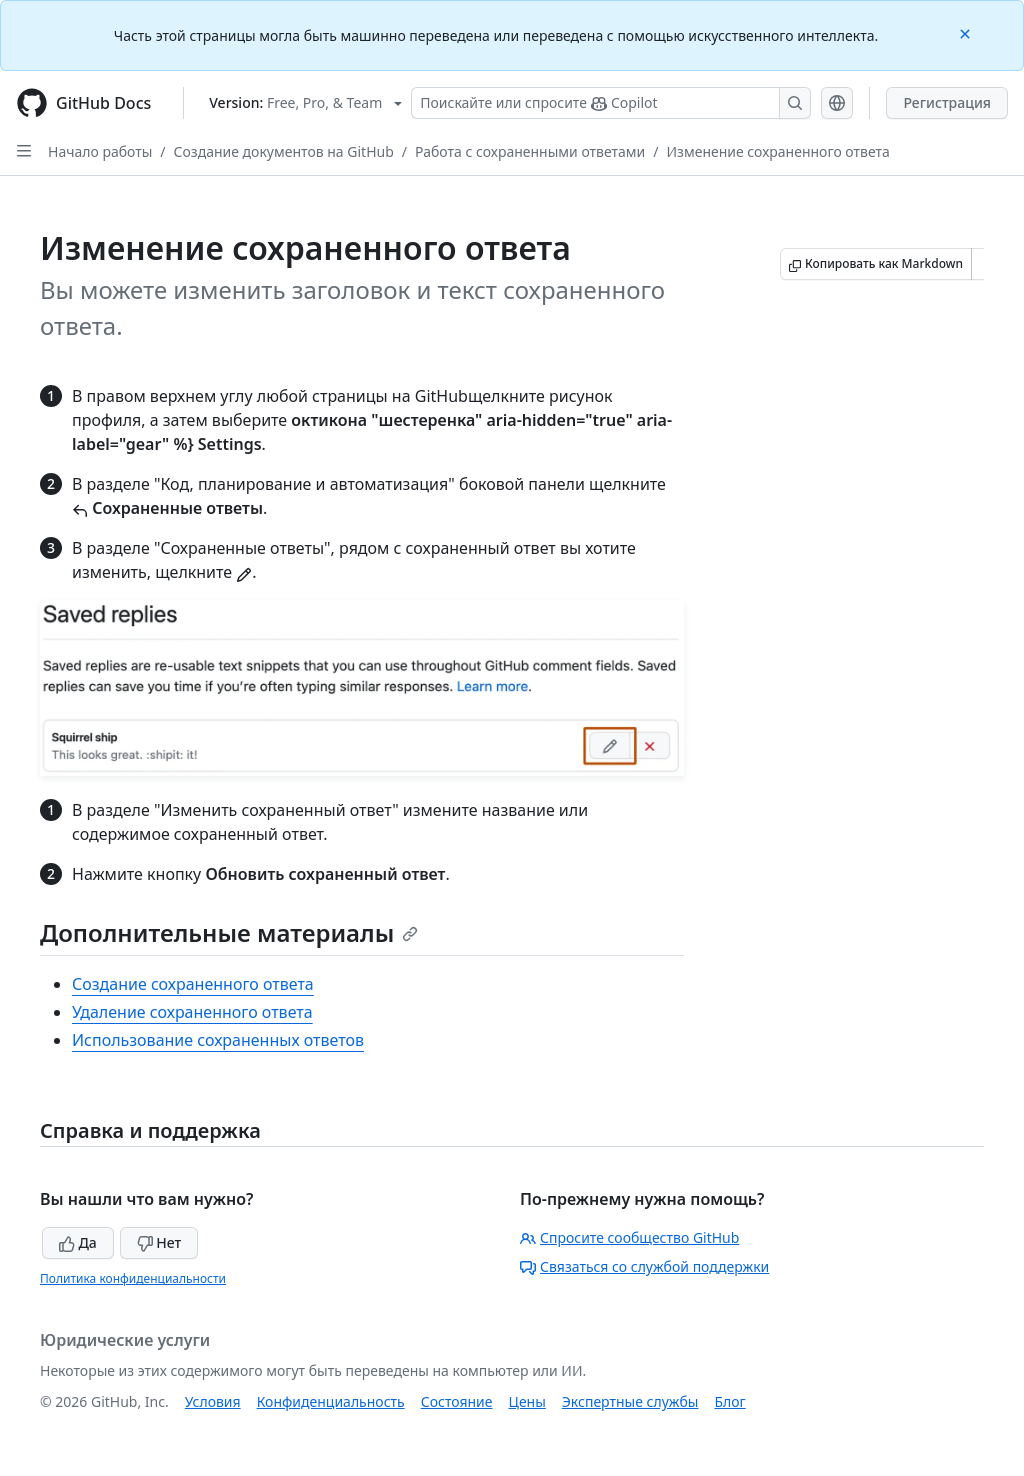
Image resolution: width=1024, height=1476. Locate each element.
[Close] (967, 32)
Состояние (457, 1401)
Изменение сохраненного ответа (778, 151)
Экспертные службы (630, 1401)
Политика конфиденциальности (133, 1278)
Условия (213, 1401)
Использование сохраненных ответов (218, 1040)
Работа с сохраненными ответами (530, 151)
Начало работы (100, 151)
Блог (729, 1401)
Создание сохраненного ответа (193, 984)
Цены (527, 1401)
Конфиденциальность (331, 1401)
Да (78, 1242)
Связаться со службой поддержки (644, 1266)
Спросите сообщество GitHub (629, 1237)
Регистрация (947, 102)
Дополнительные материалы (229, 932)
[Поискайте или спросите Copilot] (611, 103)
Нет (159, 1242)
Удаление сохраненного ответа (192, 1012)
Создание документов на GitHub (284, 151)
